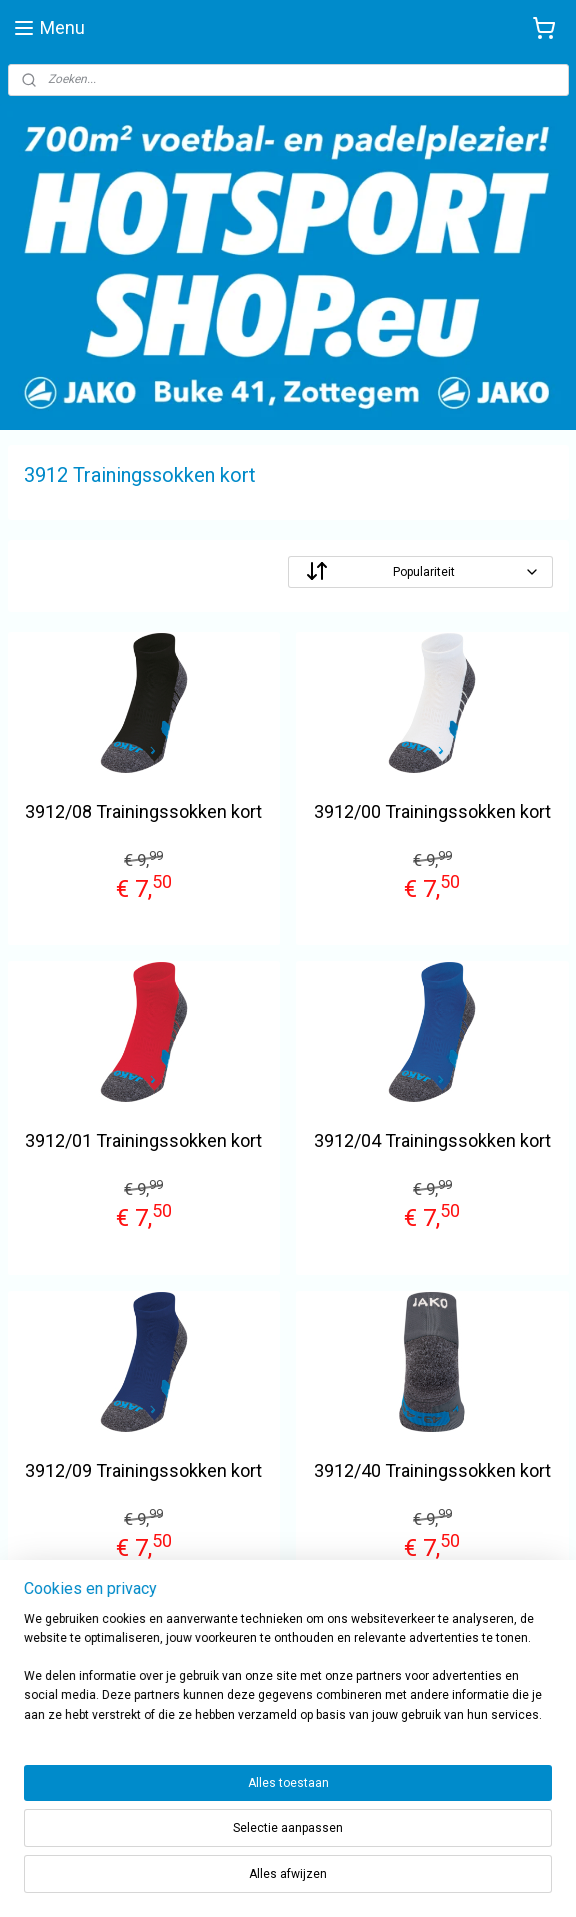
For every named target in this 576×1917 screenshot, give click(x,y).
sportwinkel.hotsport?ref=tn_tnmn (127, 1757)
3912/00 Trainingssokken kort (432, 811)
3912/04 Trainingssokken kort (432, 1141)
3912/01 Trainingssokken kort (143, 1141)
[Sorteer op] (420, 572)
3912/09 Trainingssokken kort (143, 1470)
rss (377, 1880)
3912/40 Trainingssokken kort (432, 1470)
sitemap (338, 1880)
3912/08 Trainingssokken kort (143, 811)
